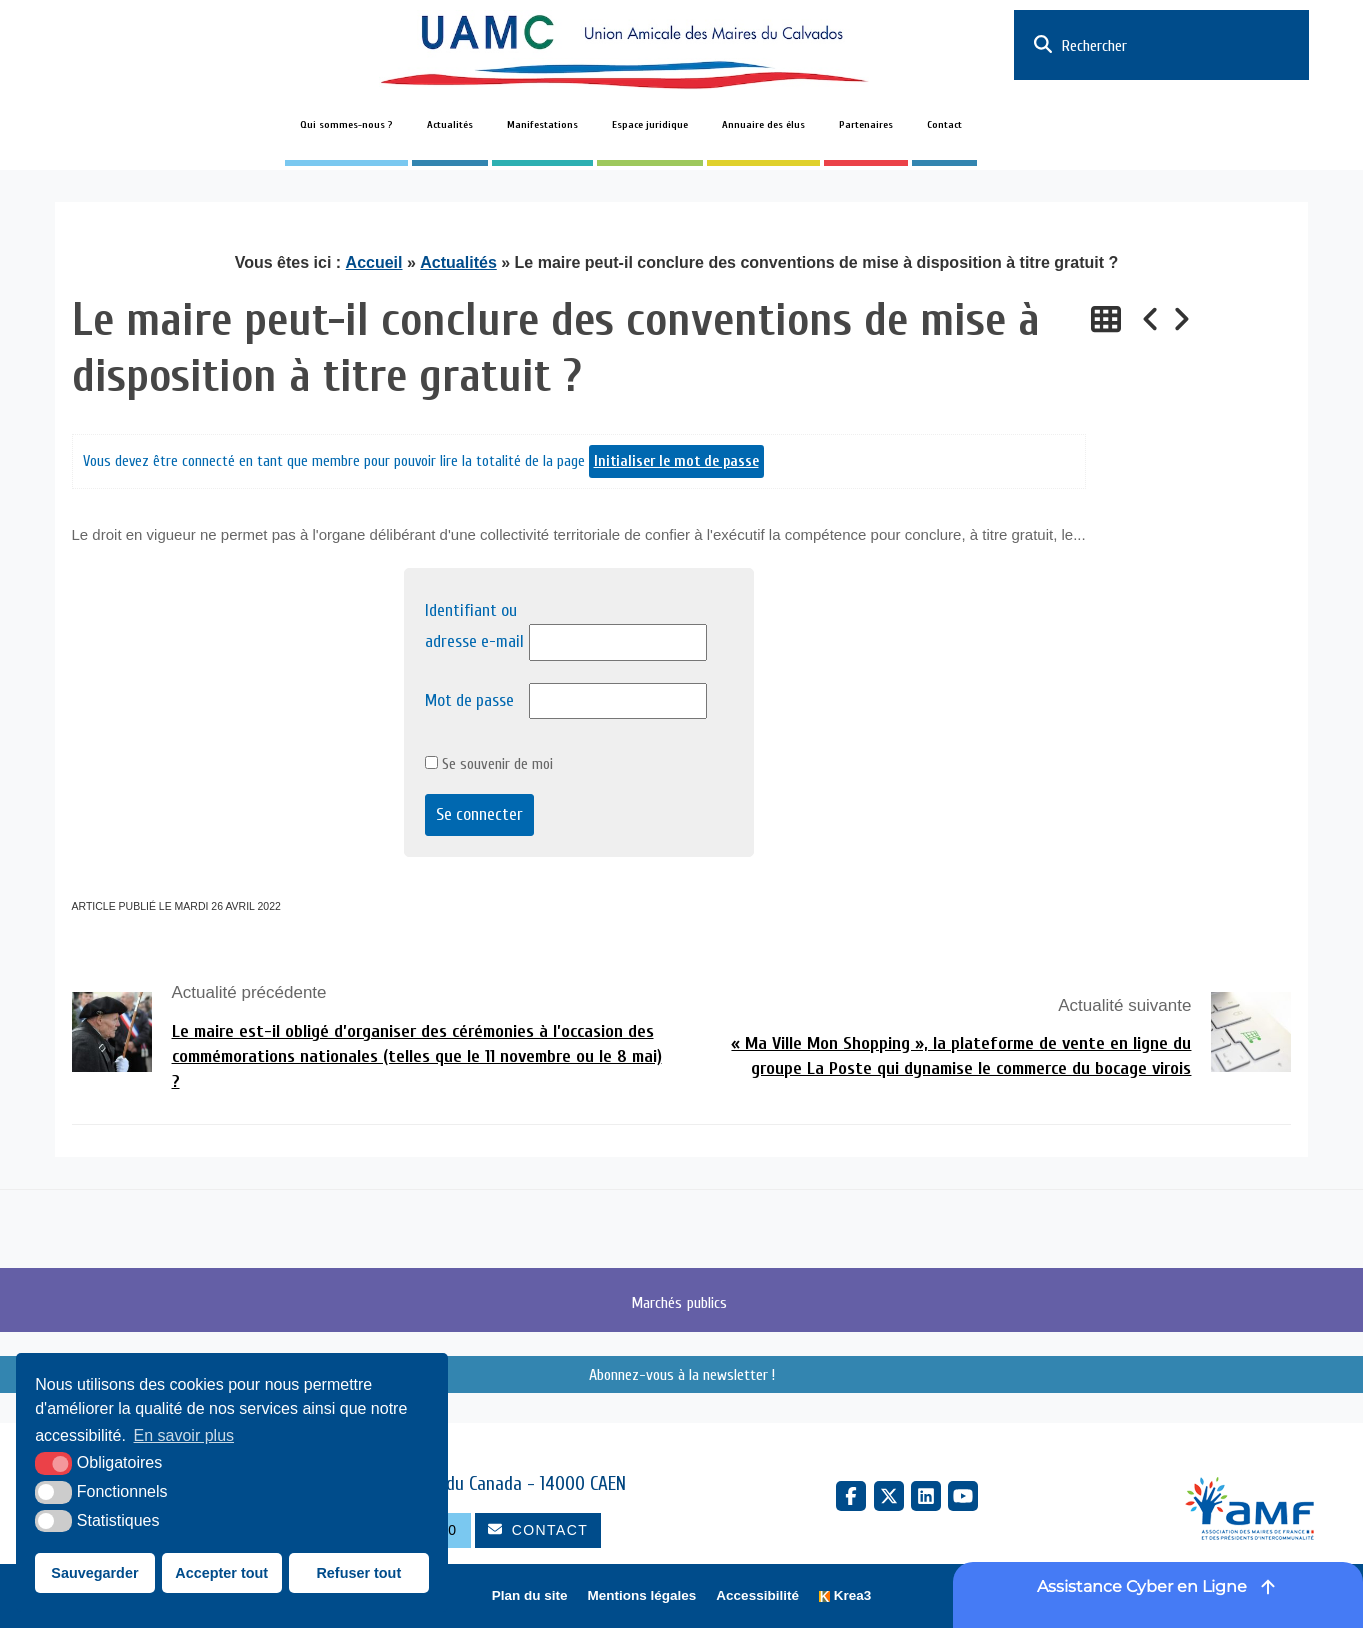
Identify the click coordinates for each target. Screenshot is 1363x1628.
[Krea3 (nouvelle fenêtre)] (845, 1596)
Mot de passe (469, 700)
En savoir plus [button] (184, 1435)
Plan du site (530, 1595)
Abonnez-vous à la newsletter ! (682, 1375)
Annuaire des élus (763, 125)
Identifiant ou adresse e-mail (474, 626)
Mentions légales (642, 1595)
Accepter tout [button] (221, 1573)
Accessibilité (757, 1595)
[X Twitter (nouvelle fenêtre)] (889, 1496)
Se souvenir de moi (489, 764)
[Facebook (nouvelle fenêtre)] (851, 1496)
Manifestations (542, 125)
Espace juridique (650, 125)
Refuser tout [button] (358, 1573)
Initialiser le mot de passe (676, 461)
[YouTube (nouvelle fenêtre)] (963, 1496)
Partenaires (866, 125)
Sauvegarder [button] (94, 1573)
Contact (944, 125)
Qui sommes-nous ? (346, 125)
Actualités (450, 125)
